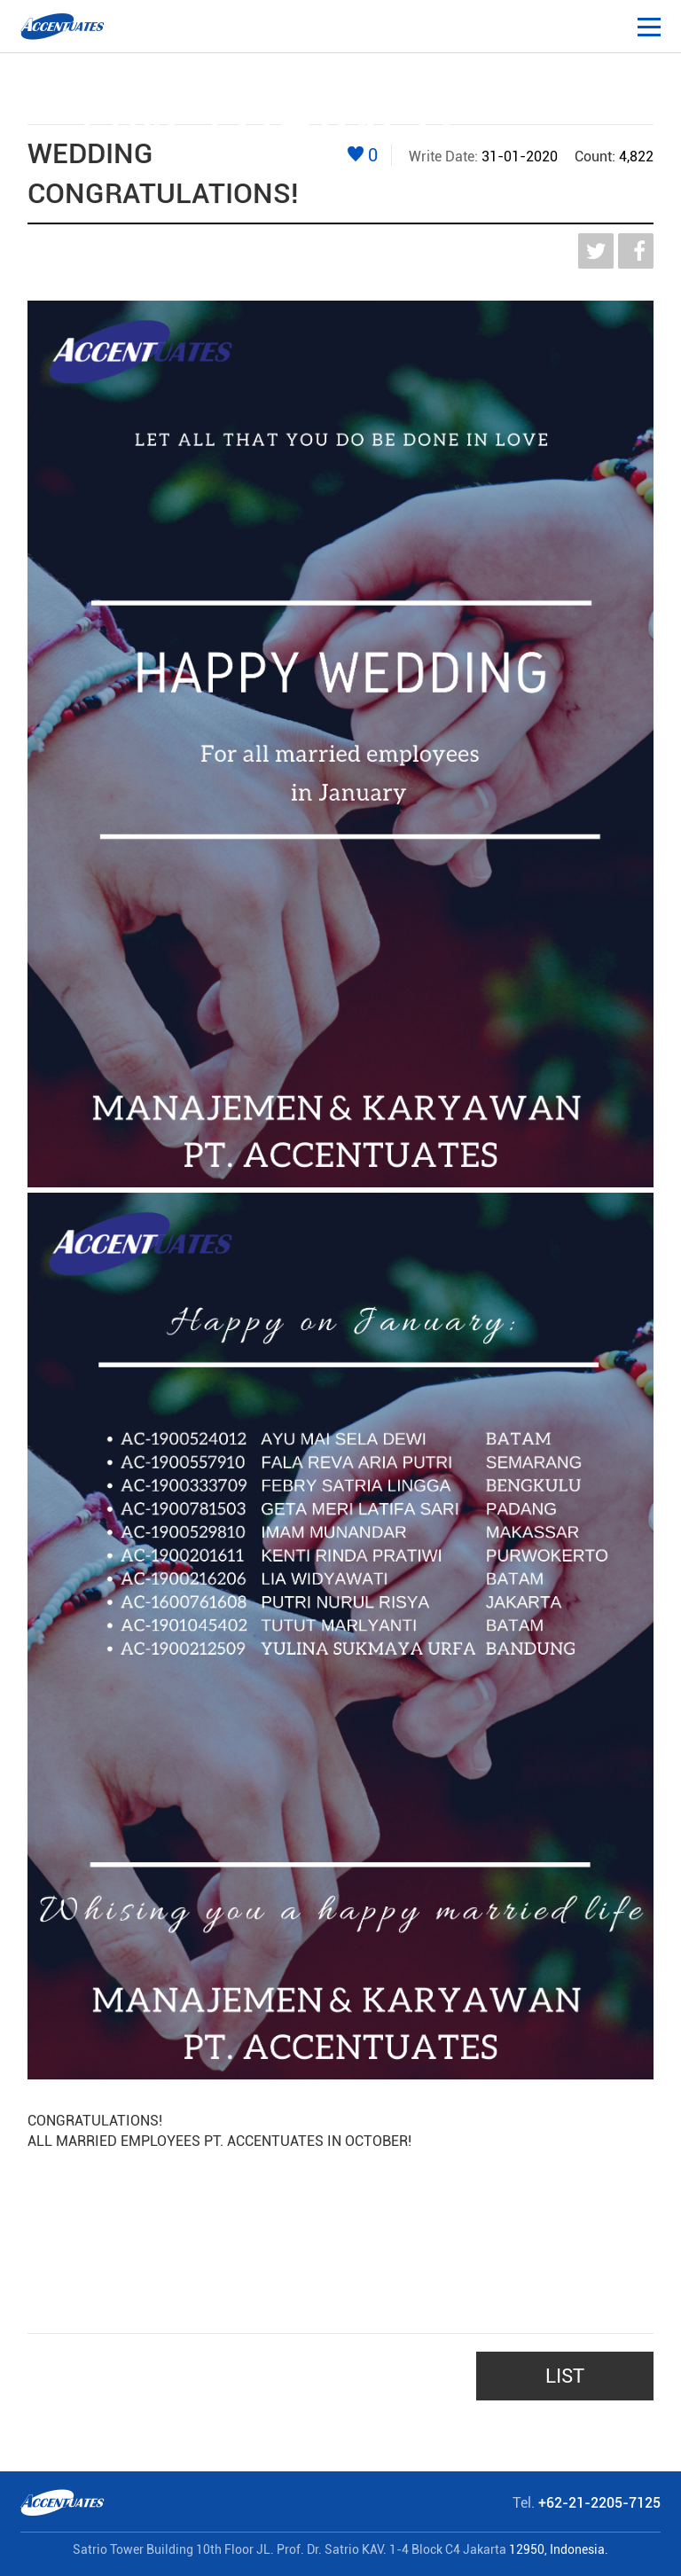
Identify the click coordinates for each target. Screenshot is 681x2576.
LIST (564, 2376)
